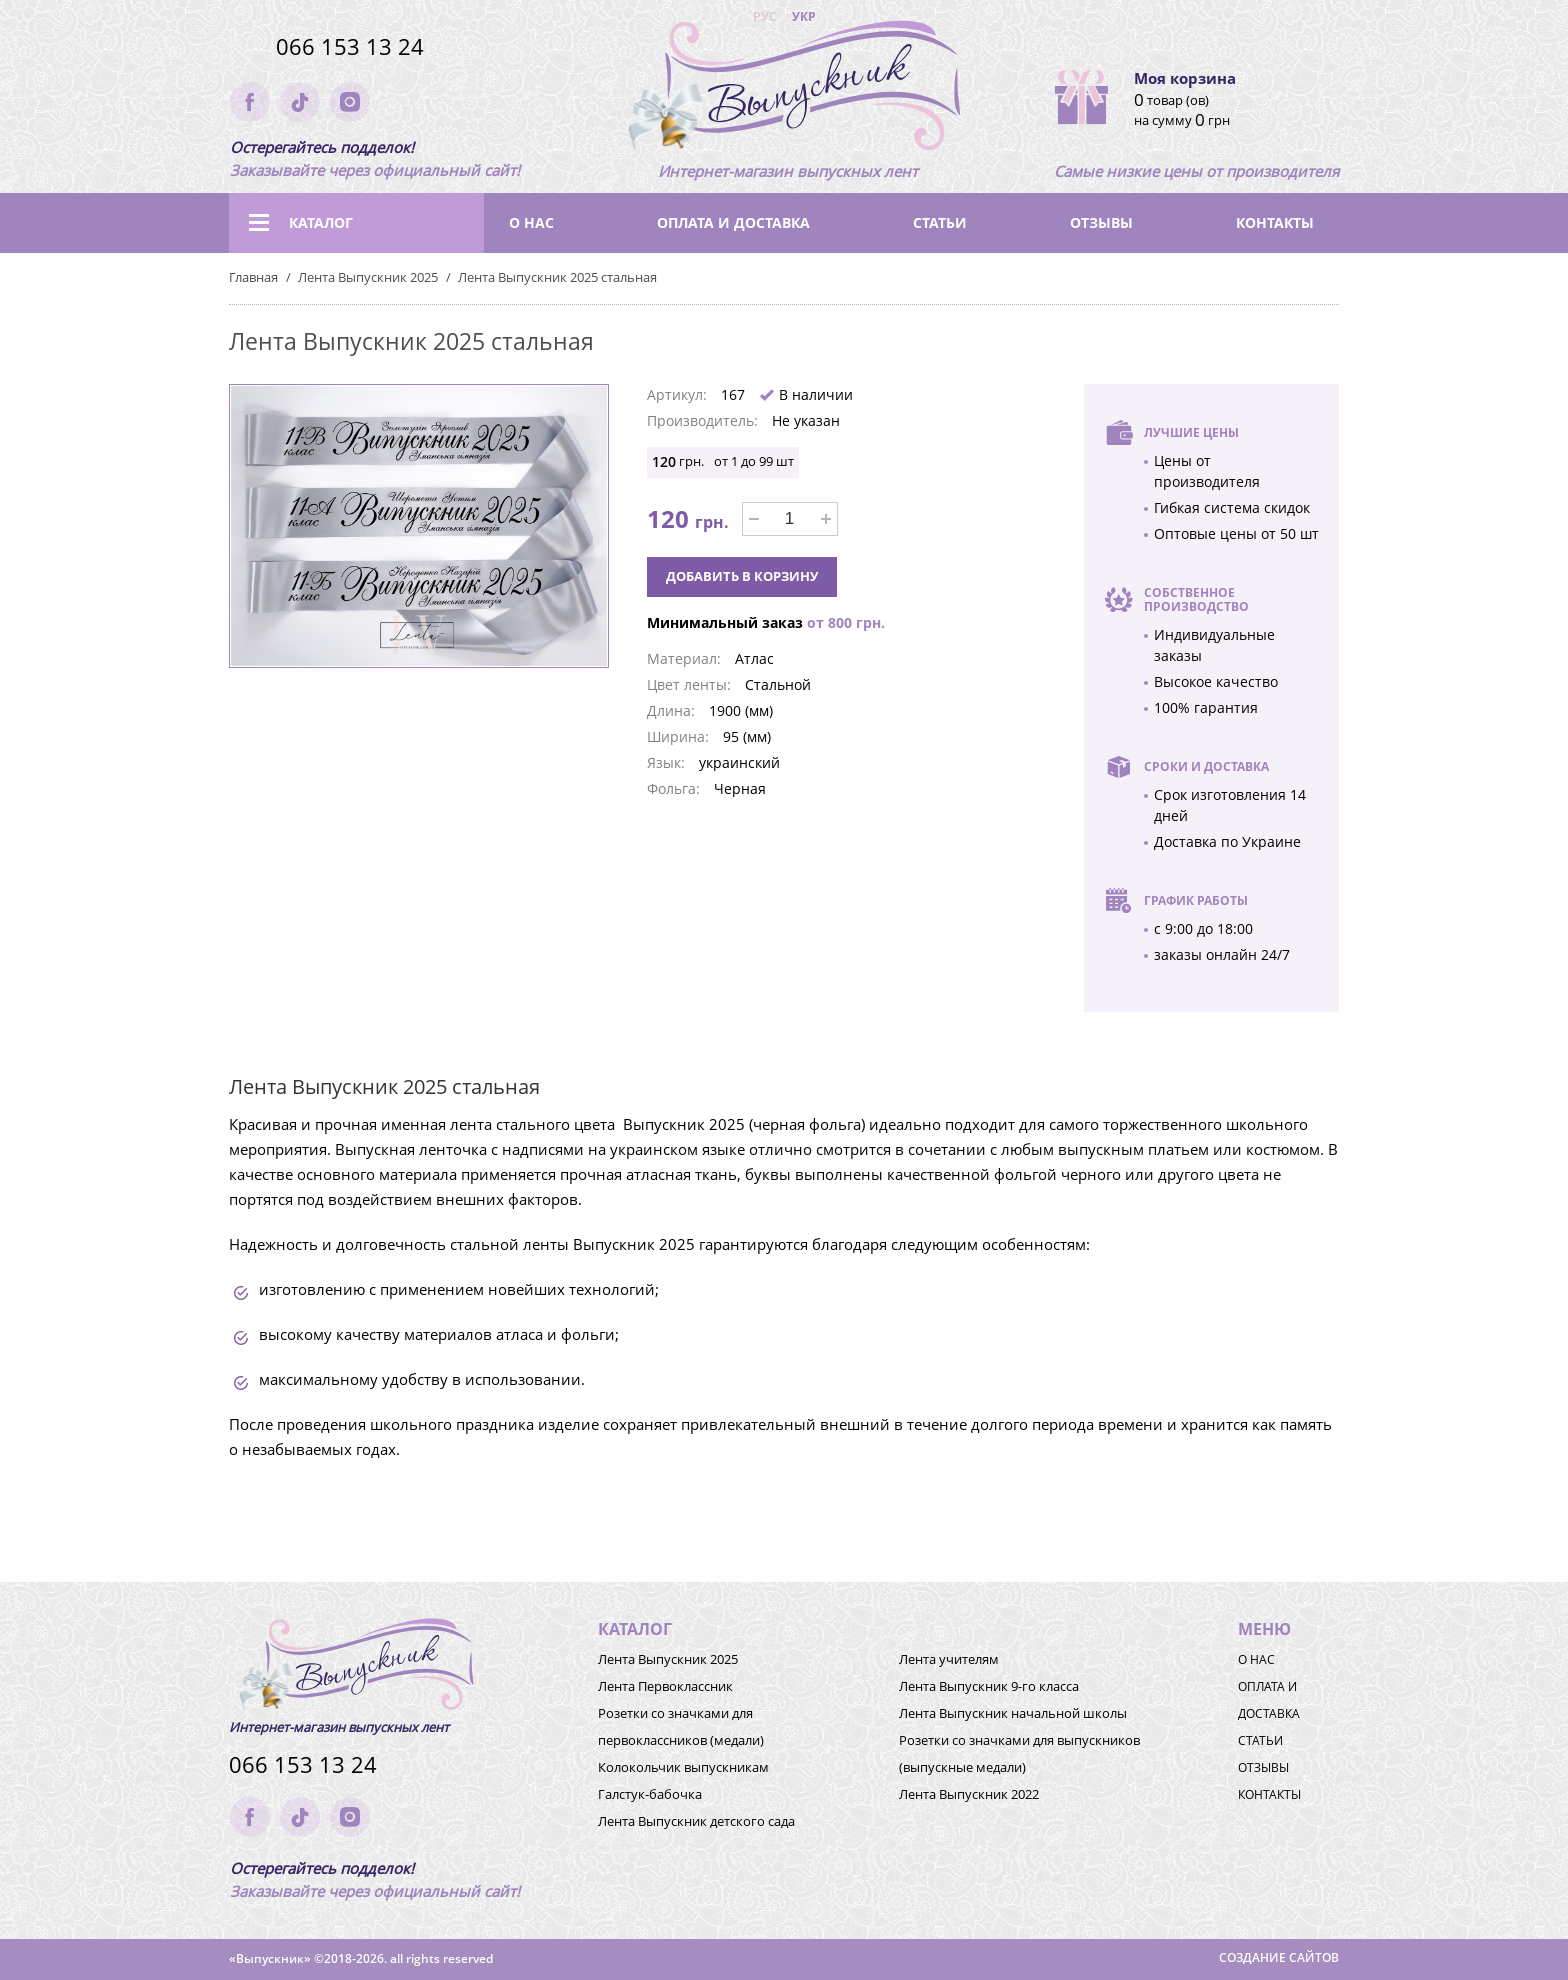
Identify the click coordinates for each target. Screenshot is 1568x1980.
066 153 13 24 (350, 46)
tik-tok (300, 102)
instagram (350, 102)
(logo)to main (788, 90)
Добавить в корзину (742, 576)
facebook (250, 102)
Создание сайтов (1279, 1957)
